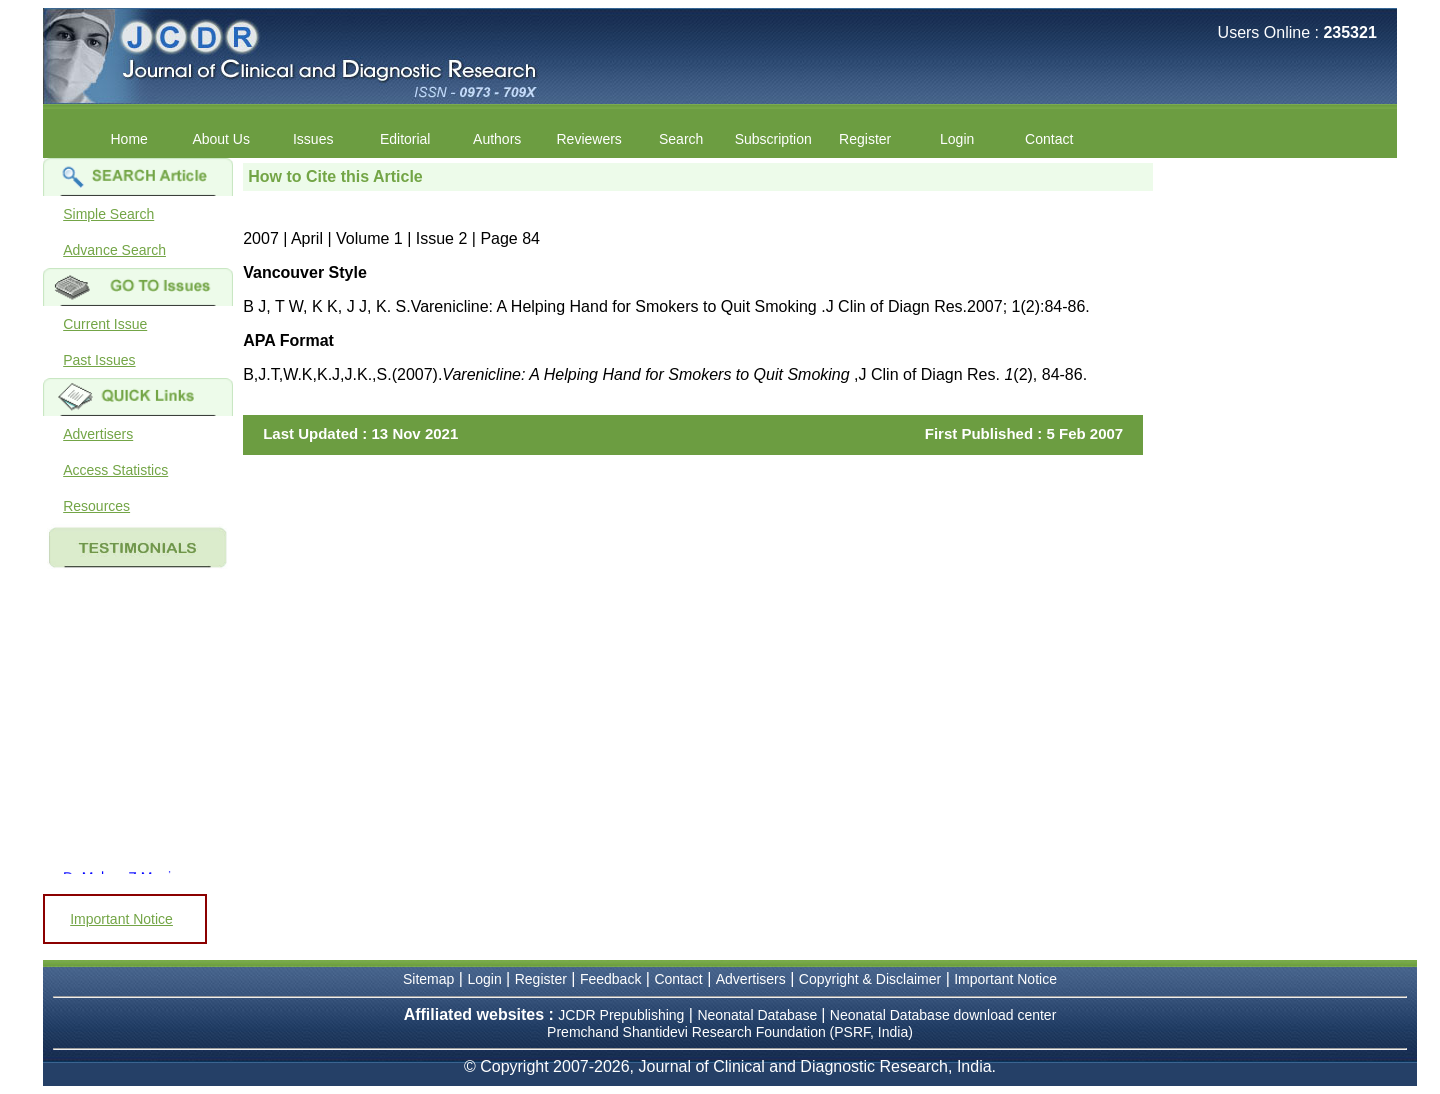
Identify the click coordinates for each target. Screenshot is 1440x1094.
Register (865, 139)
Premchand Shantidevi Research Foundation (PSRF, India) (730, 1032)
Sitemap (428, 979)
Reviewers (589, 139)
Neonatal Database (759, 1015)
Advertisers (98, 434)
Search (681, 139)
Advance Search (114, 250)
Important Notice (121, 919)
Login (957, 139)
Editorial (405, 139)
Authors (497, 139)
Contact (1049, 139)
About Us (221, 139)
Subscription (773, 139)
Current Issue (105, 324)
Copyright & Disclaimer (870, 979)
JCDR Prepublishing (621, 1015)
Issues (313, 139)
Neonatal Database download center (943, 1015)
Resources (96, 506)
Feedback (610, 979)
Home (129, 139)
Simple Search (108, 214)
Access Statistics (115, 470)
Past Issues (99, 360)
